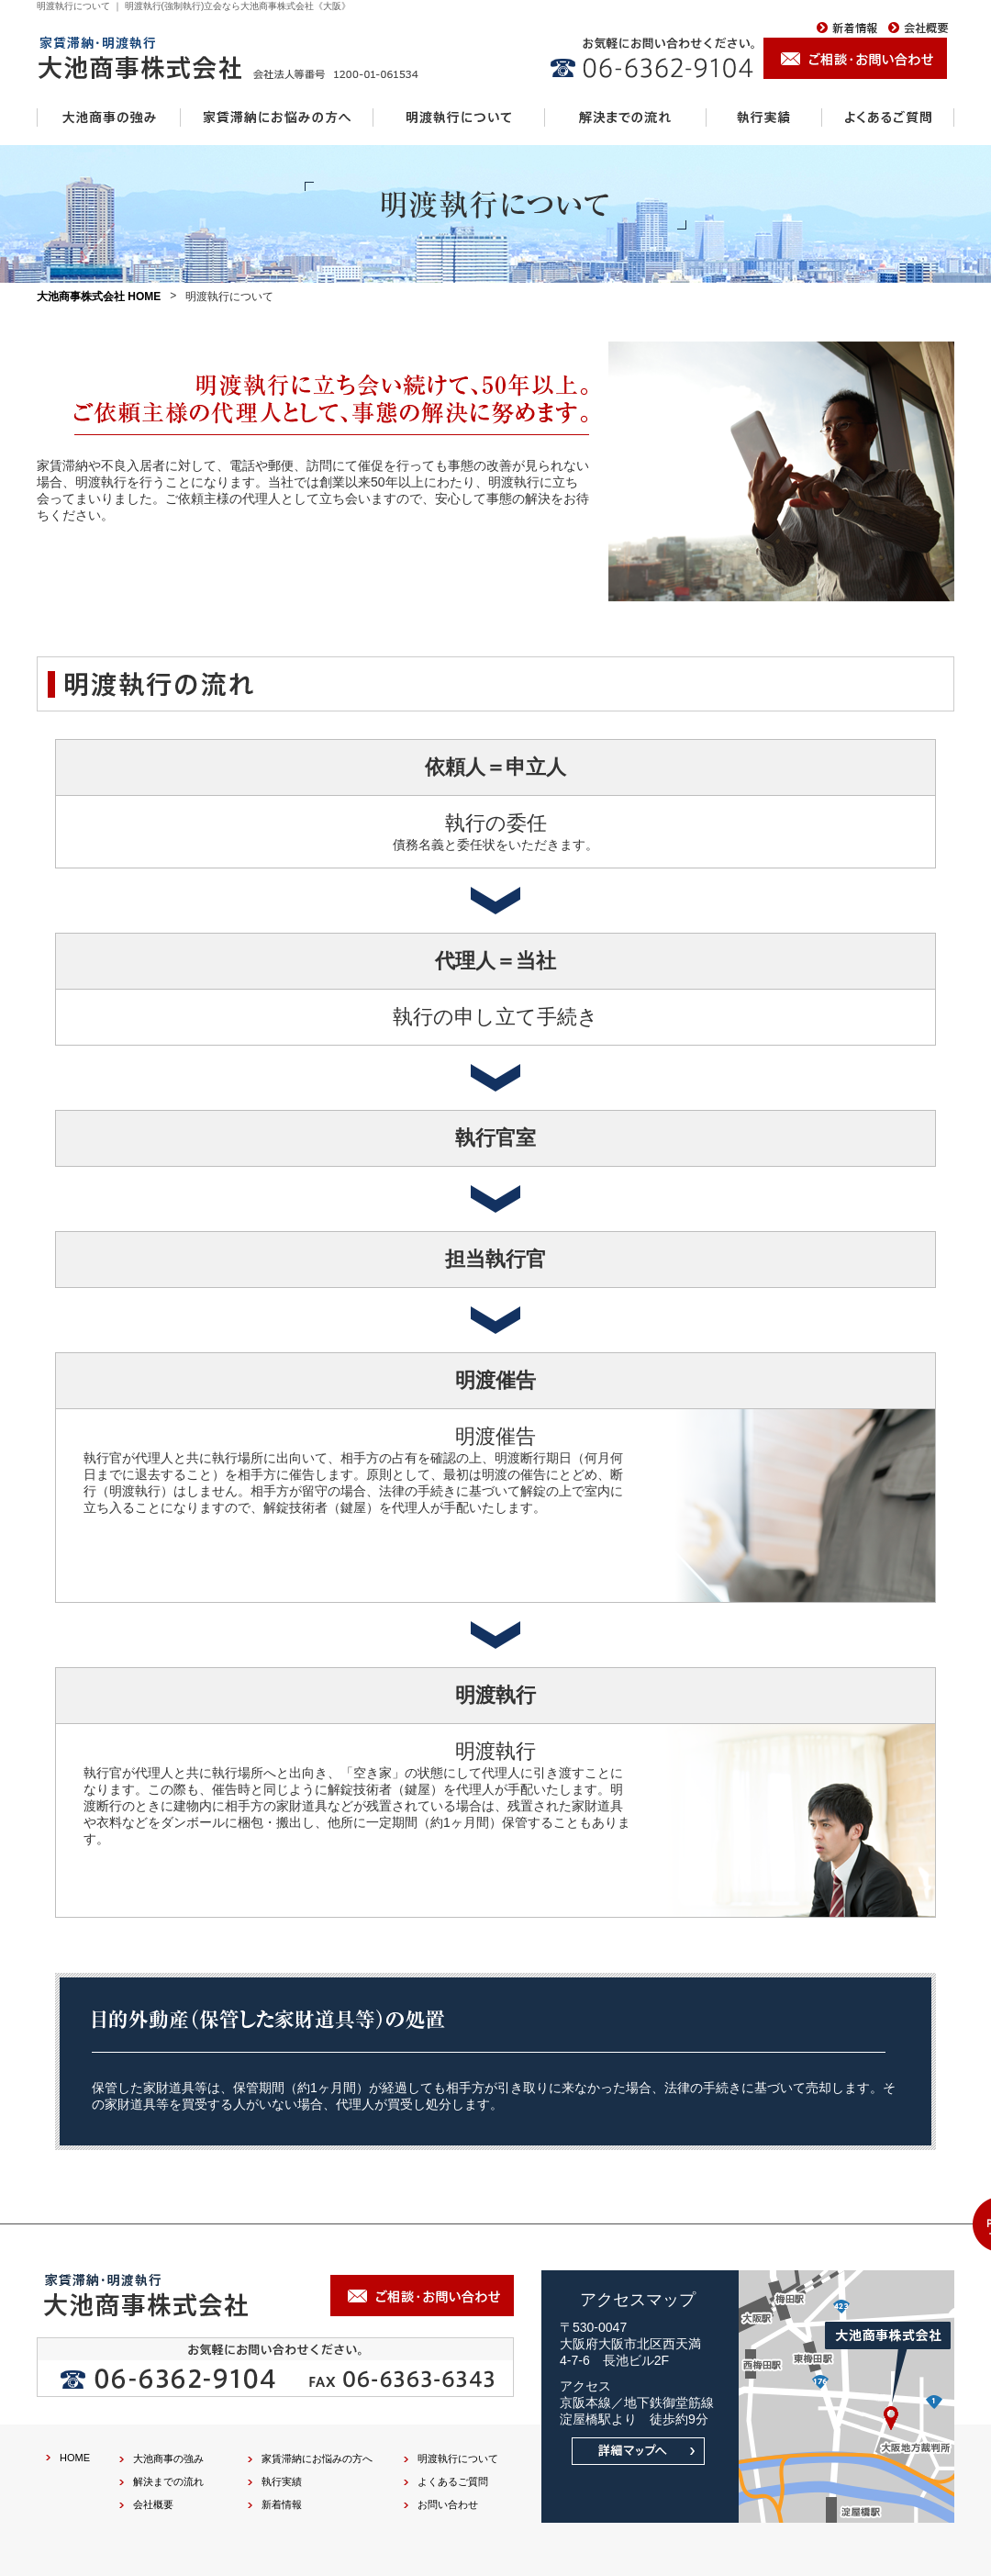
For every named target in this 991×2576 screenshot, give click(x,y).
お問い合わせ (448, 2504)
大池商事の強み (168, 2458)
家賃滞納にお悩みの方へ (317, 2458)
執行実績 (282, 2481)
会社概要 (153, 2504)
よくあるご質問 (453, 2481)
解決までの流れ (168, 2481)
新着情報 (282, 2504)
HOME (75, 2457)
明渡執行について (458, 2458)
